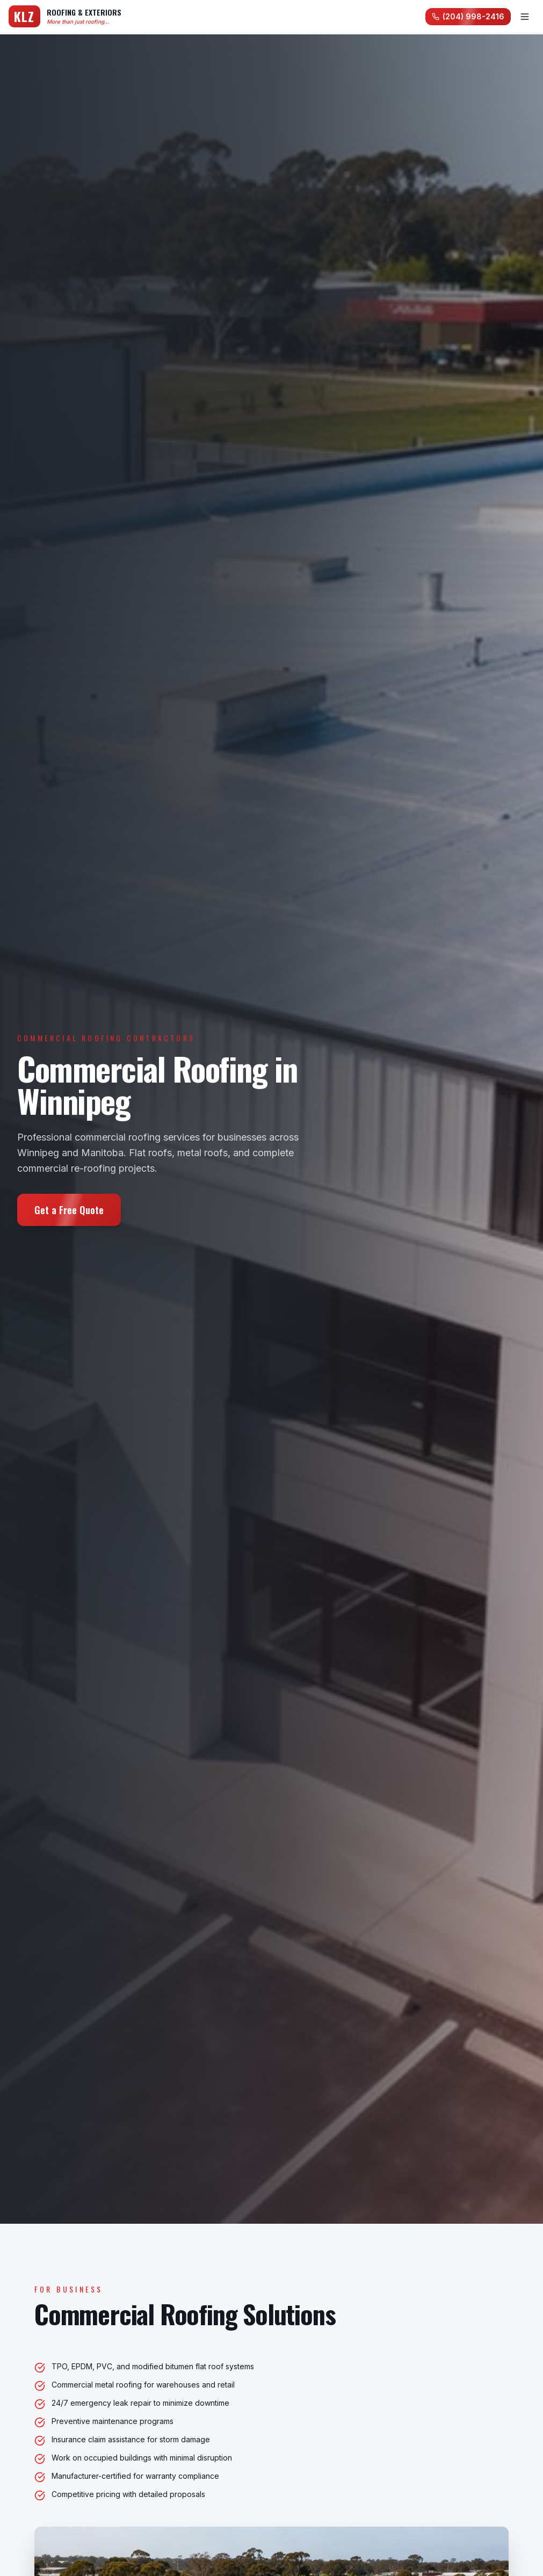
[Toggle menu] (524, 16)
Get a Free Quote (69, 1210)
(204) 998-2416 (468, 16)
